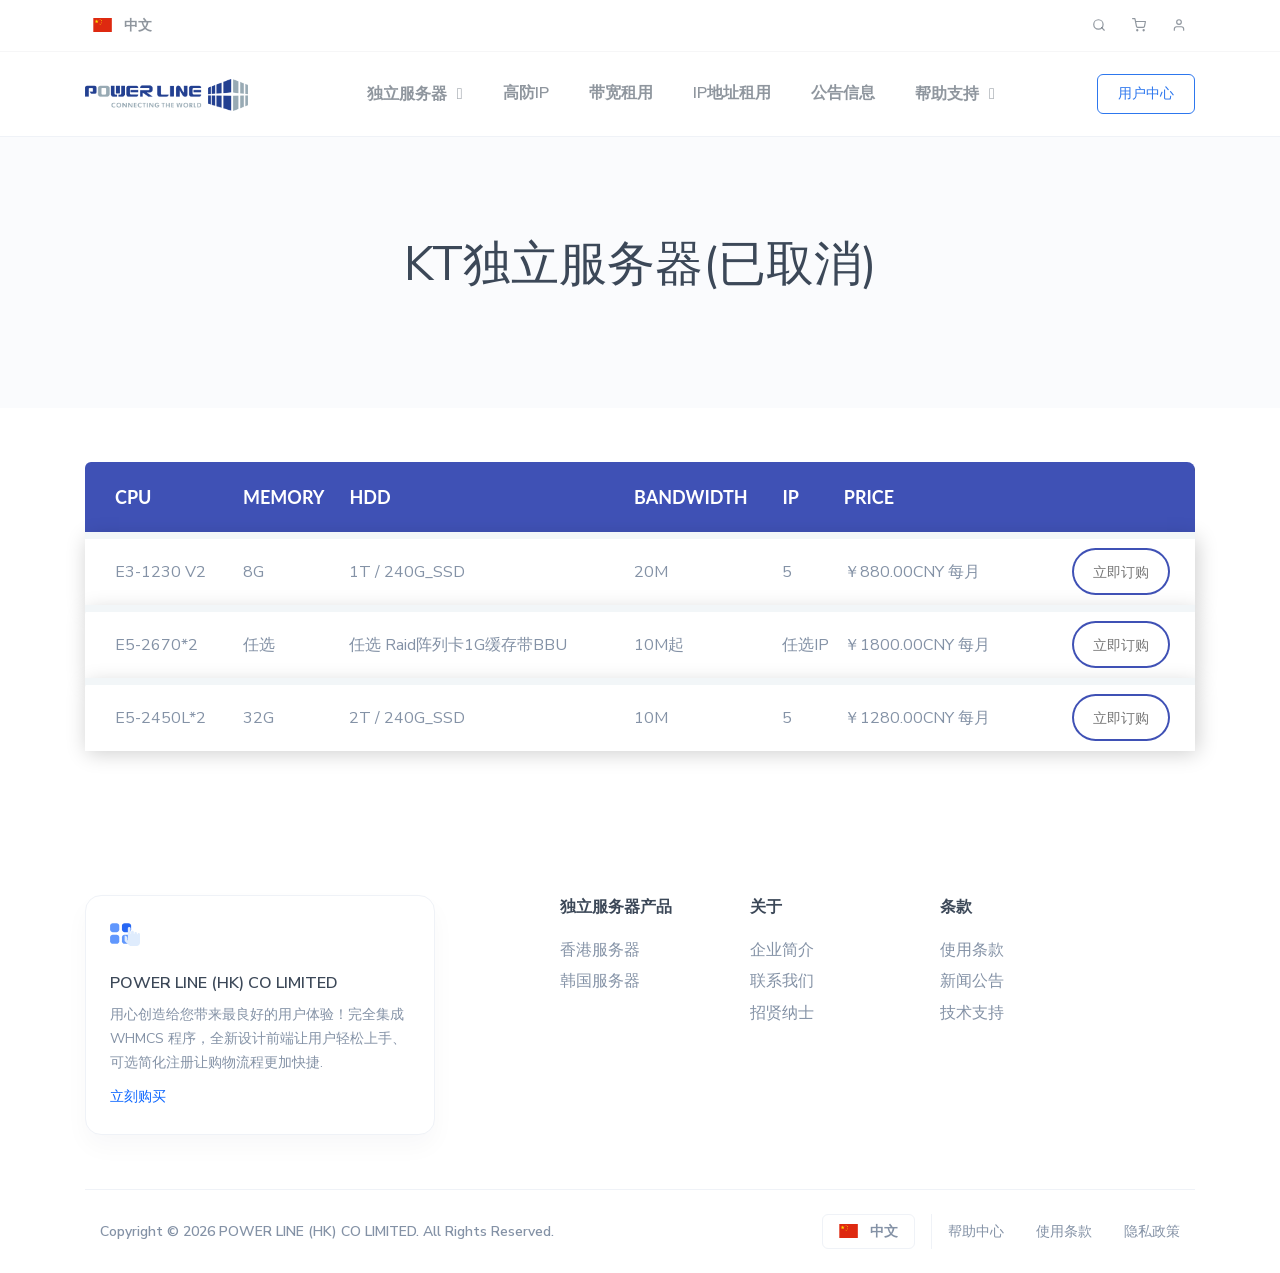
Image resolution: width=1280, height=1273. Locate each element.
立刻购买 (138, 1096)
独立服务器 (407, 94)
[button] (122, 25)
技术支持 (972, 1013)
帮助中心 (976, 1231)
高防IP (526, 93)
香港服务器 (600, 950)
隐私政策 (1152, 1231)
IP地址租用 (732, 93)
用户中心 (1146, 93)
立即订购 (1121, 571)
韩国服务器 (600, 981)
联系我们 (782, 981)
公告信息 (843, 93)
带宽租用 (621, 93)
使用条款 (972, 950)
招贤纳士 (782, 1013)
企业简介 (782, 950)
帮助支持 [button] (947, 94)
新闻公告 (972, 981)
